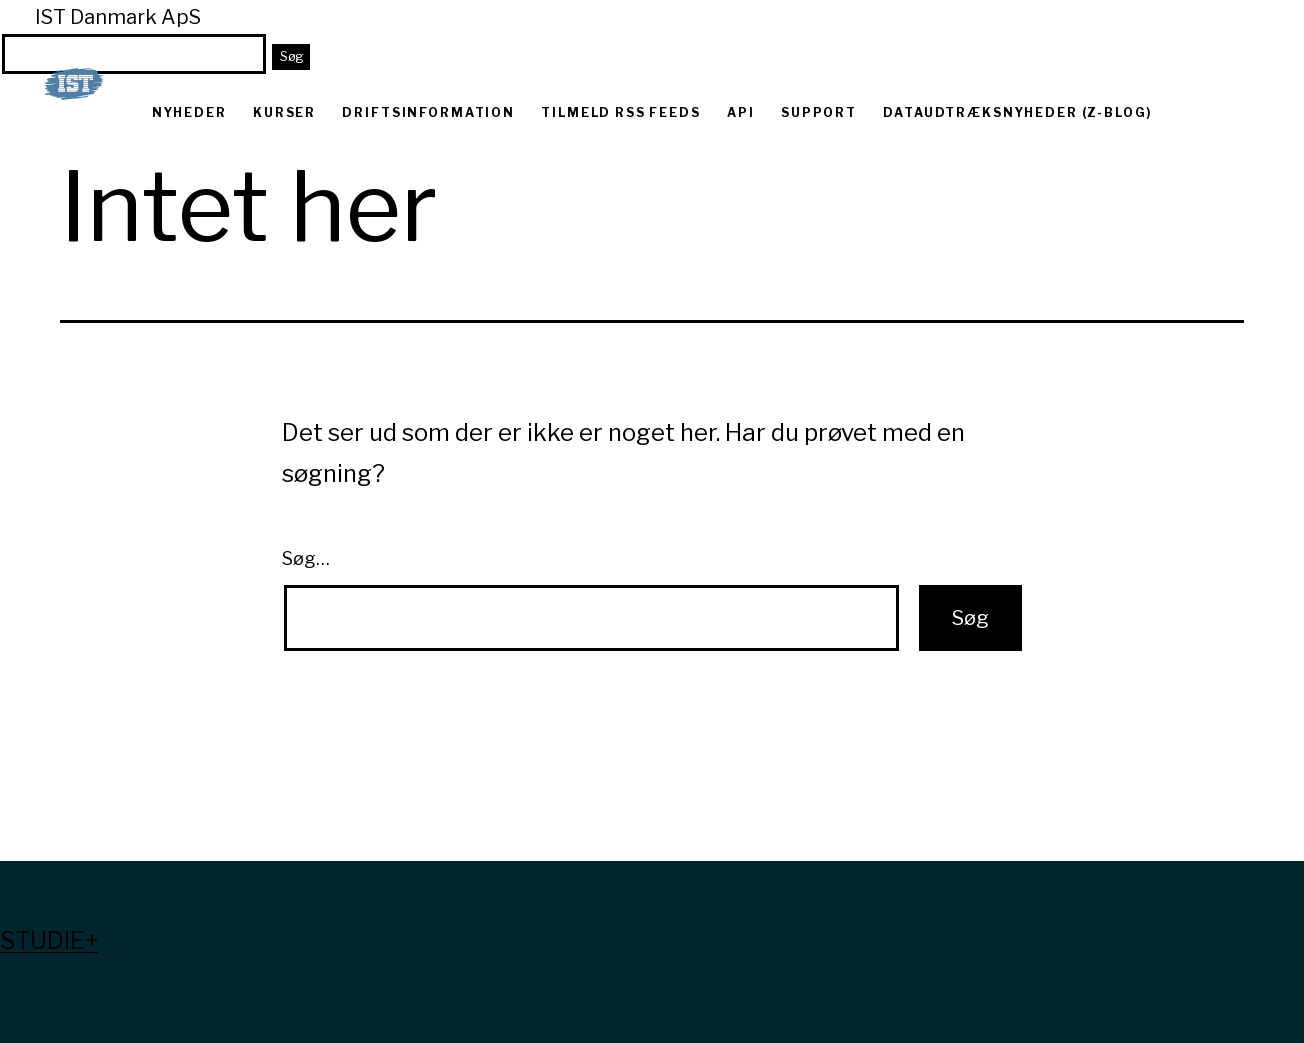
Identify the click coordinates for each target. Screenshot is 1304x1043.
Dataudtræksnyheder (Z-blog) (1017, 112)
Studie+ (49, 940)
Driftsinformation (428, 112)
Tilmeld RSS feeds (620, 112)
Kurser (284, 112)
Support (819, 112)
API (741, 112)
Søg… (306, 558)
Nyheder (189, 112)
